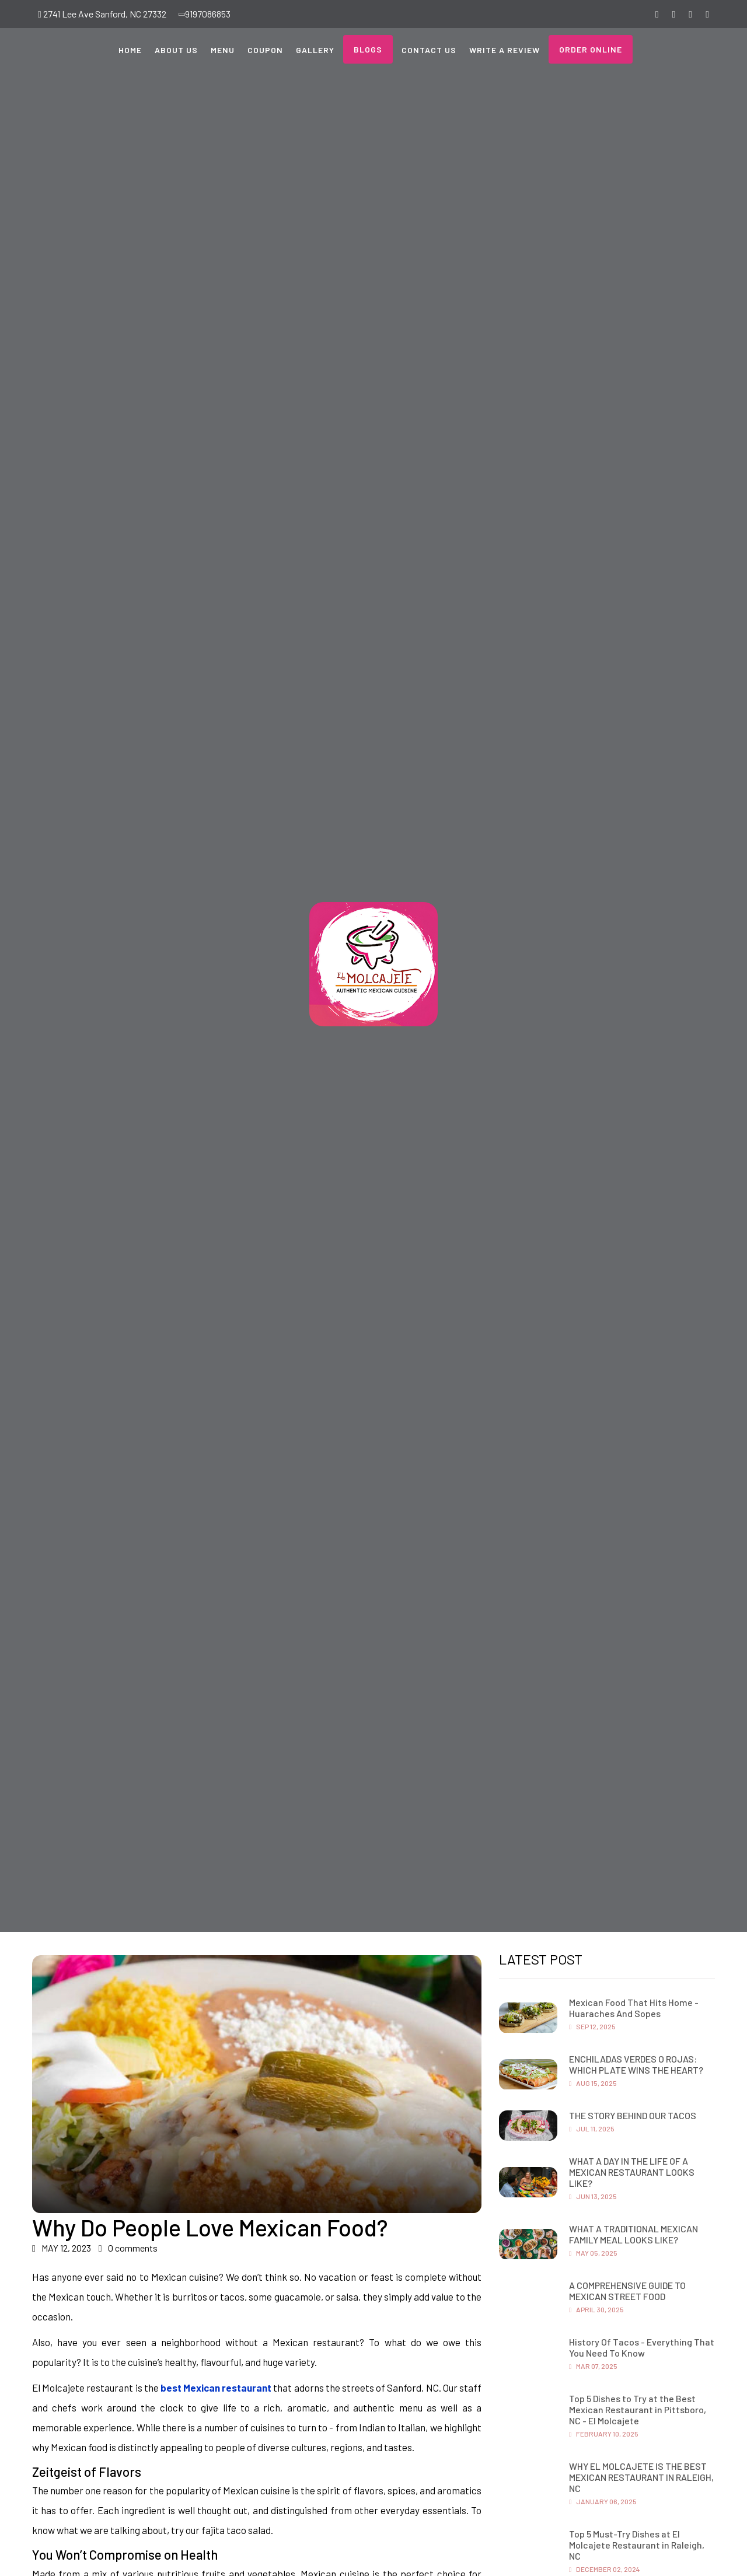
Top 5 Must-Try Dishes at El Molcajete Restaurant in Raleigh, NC (636, 2544)
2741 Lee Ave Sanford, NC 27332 (102, 13)
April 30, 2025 (596, 2309)
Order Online (590, 49)
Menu (223, 50)
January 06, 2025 (603, 2501)
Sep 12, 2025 (592, 2026)
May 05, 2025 (593, 2253)
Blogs (368, 49)
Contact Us (429, 50)
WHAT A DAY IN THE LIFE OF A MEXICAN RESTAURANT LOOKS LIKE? (631, 2172)
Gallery (315, 50)
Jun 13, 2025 (593, 2196)
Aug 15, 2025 (593, 2083)
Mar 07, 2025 (593, 2366)
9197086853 (205, 13)
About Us (176, 50)
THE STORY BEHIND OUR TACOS (632, 2115)
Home (130, 50)
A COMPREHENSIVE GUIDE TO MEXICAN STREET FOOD (627, 2291)
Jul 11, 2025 (592, 2128)
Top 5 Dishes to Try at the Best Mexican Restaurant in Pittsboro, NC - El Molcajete (637, 2409)
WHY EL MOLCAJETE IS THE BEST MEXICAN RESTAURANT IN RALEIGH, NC (641, 2477)
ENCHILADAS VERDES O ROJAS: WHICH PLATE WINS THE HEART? (636, 2064)
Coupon (265, 50)
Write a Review (504, 50)
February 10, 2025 (603, 2434)
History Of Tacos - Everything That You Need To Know (641, 2347)
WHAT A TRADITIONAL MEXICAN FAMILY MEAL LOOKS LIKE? (633, 2234)
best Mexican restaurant (215, 2387)
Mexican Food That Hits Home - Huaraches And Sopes (634, 2008)
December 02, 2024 (604, 2569)
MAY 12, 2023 (61, 2247)
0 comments (128, 2247)
